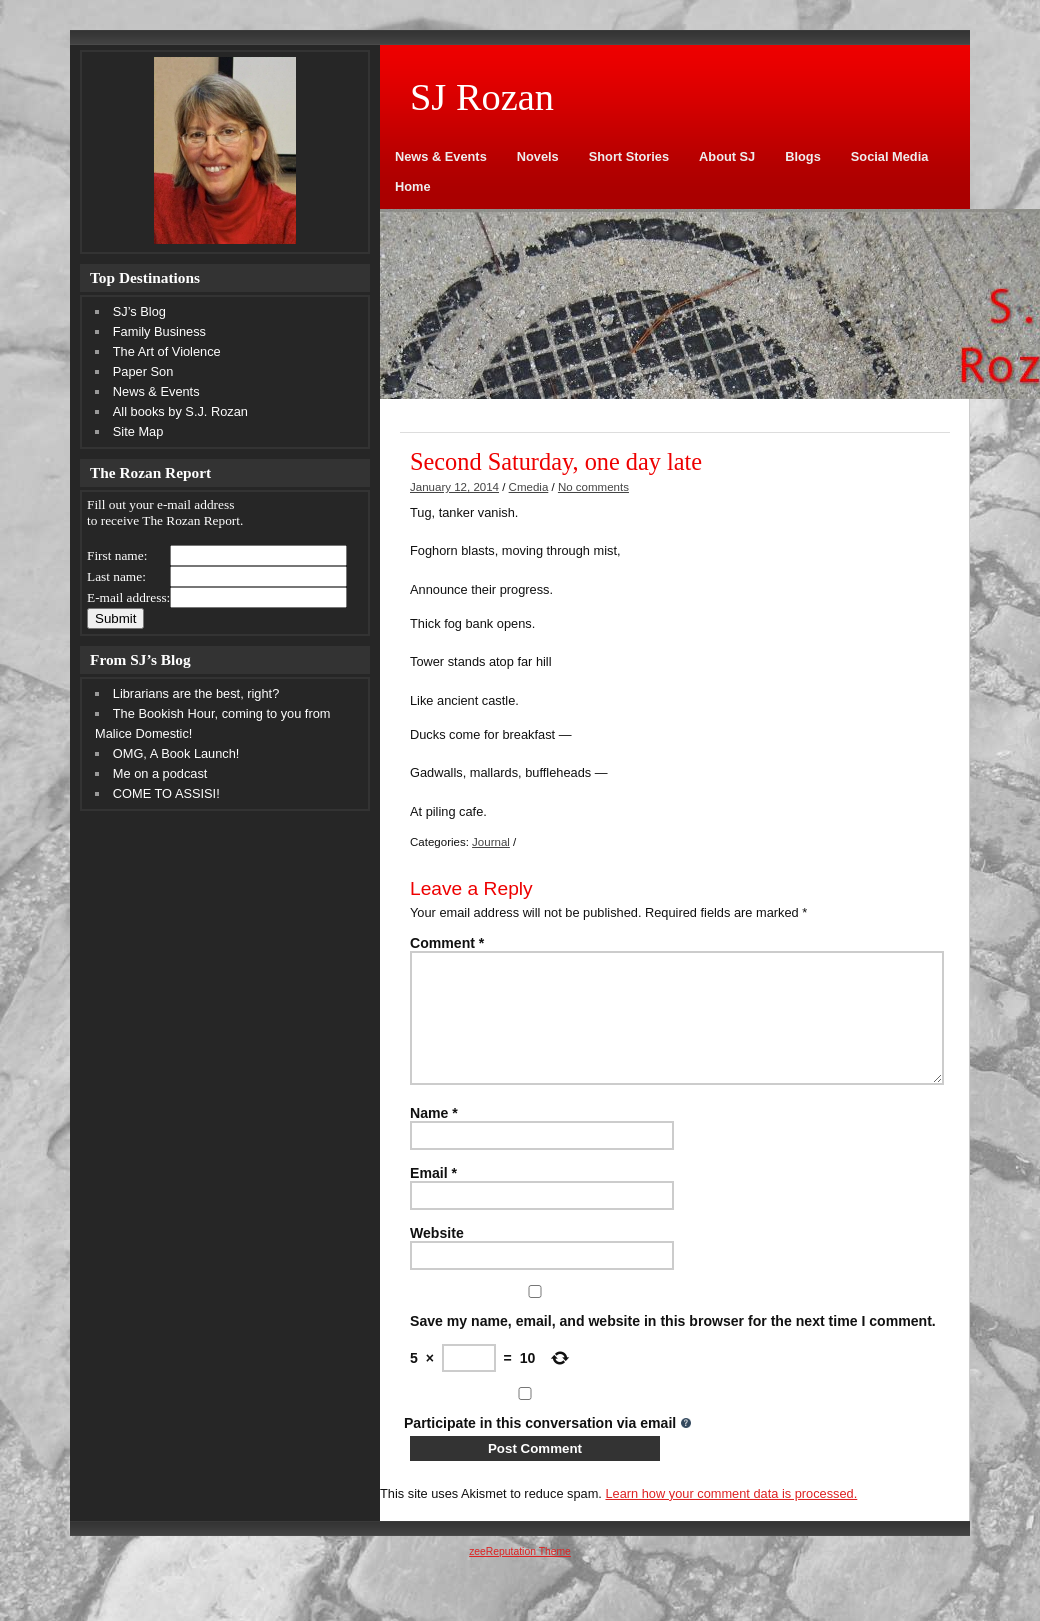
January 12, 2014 (454, 487)
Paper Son (143, 371)
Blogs (803, 156)
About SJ (727, 156)
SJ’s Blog (139, 311)
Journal (491, 842)
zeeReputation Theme (520, 1575)
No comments (593, 487)
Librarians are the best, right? (196, 693)
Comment (447, 943)
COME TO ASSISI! (166, 793)
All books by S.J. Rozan (180, 411)
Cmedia (529, 487)
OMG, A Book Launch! (176, 753)
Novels (538, 156)
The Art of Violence (167, 351)
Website (437, 1257)
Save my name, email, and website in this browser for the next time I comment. (673, 1345)
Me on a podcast (160, 773)
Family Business (159, 331)
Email (433, 1197)
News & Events (441, 156)
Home (413, 186)
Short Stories (629, 156)
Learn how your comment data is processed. (731, 1517)
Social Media (890, 156)
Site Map (138, 431)
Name (434, 1137)
